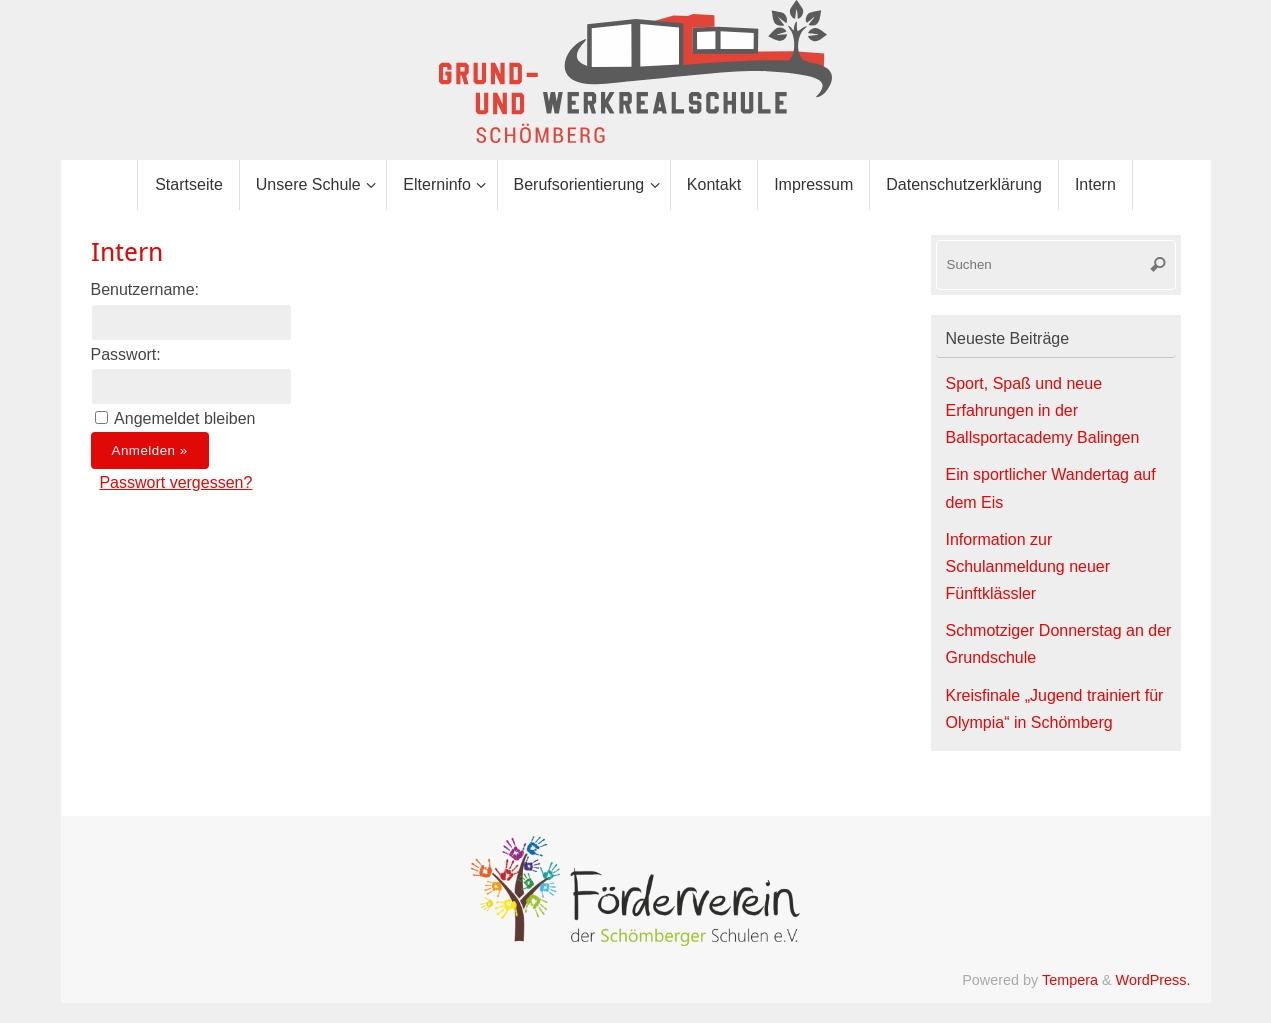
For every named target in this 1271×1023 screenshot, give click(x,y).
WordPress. (1153, 980)
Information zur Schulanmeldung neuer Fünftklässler (1028, 566)
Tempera (1070, 980)
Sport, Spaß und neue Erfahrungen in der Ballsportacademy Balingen (1043, 410)
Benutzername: (145, 289)
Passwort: (126, 354)
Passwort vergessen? (175, 482)
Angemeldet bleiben (184, 418)
